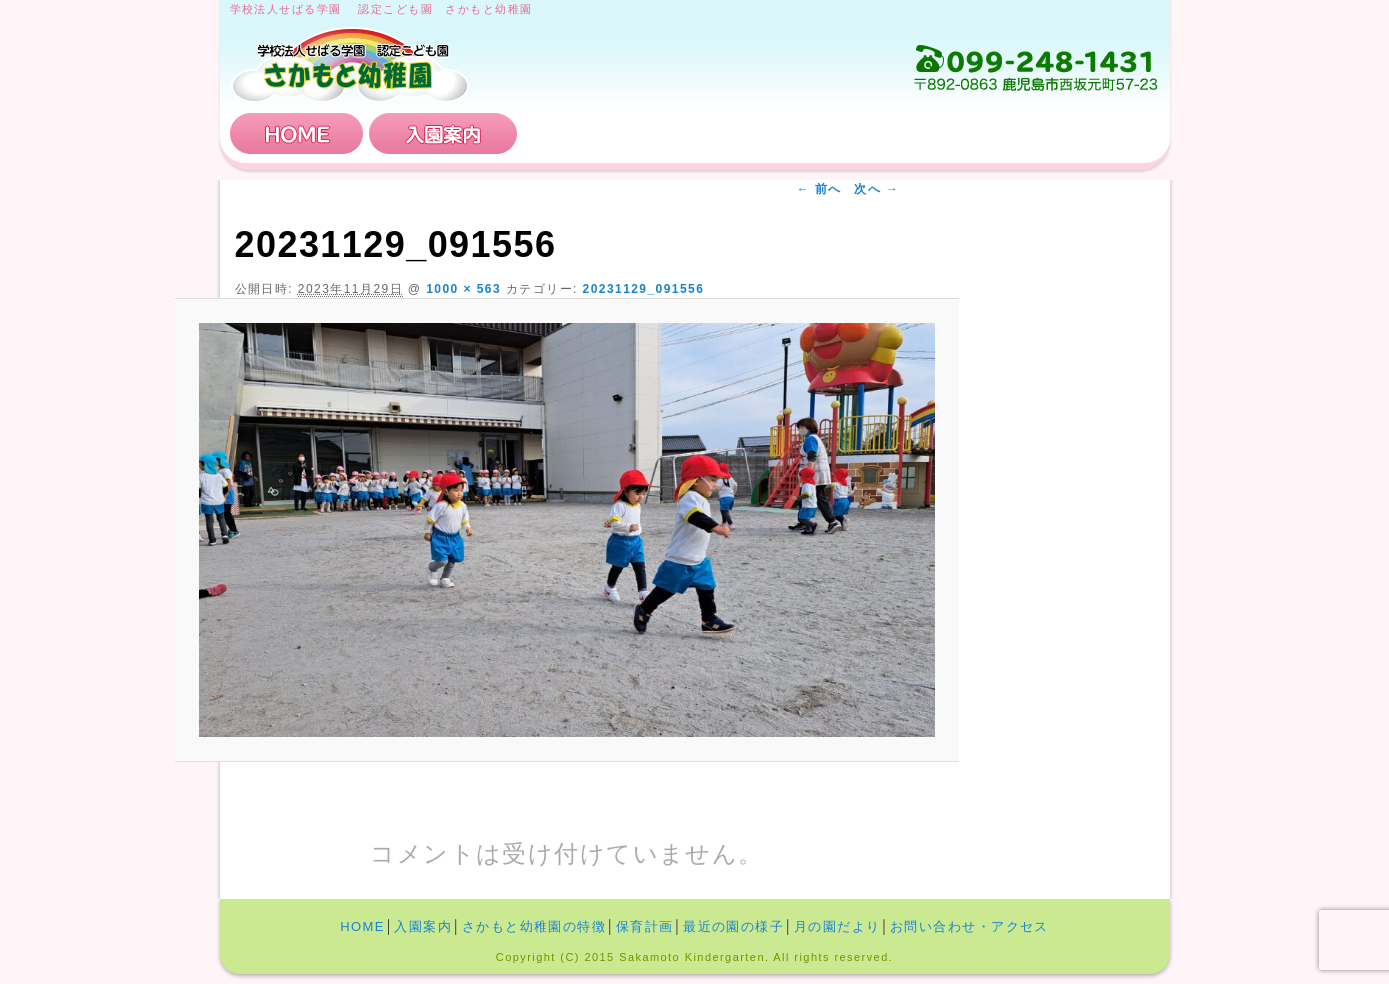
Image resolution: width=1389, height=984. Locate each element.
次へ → (876, 189)
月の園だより (837, 926)
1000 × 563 (463, 289)
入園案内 (443, 133)
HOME (297, 133)
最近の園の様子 (733, 926)
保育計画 (840, 133)
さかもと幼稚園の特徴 (642, 133)
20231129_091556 (644, 289)
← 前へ (819, 189)
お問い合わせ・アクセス (1039, 133)
